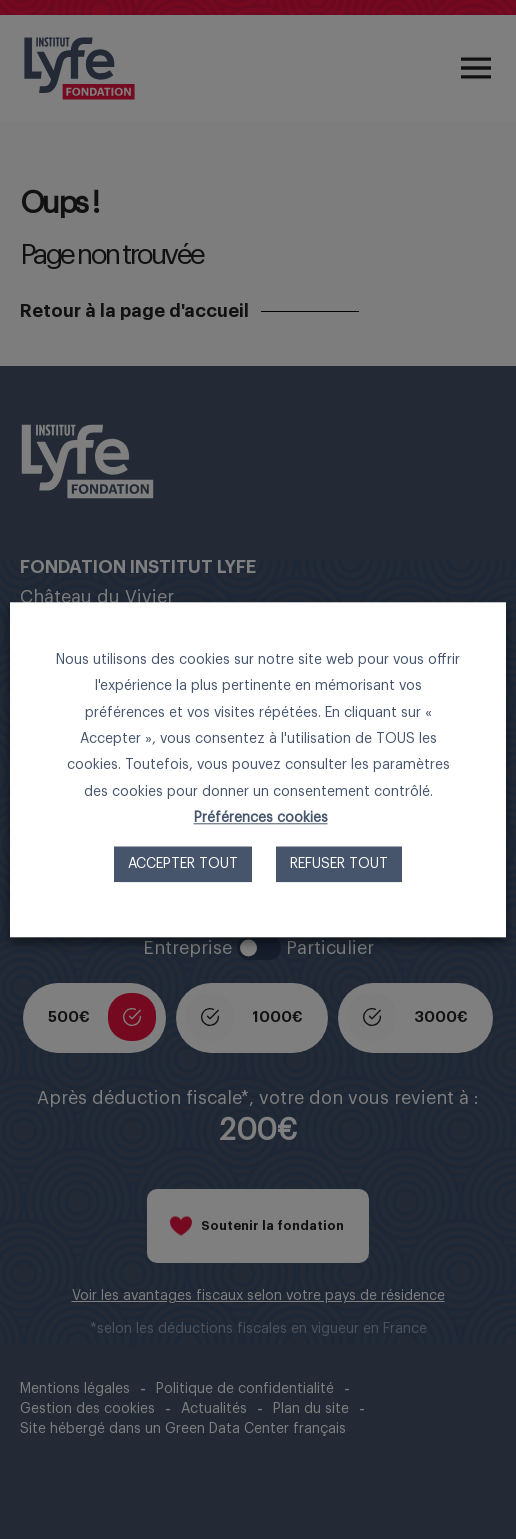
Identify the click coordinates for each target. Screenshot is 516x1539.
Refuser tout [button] (339, 864)
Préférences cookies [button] (261, 818)
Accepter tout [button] (183, 864)
